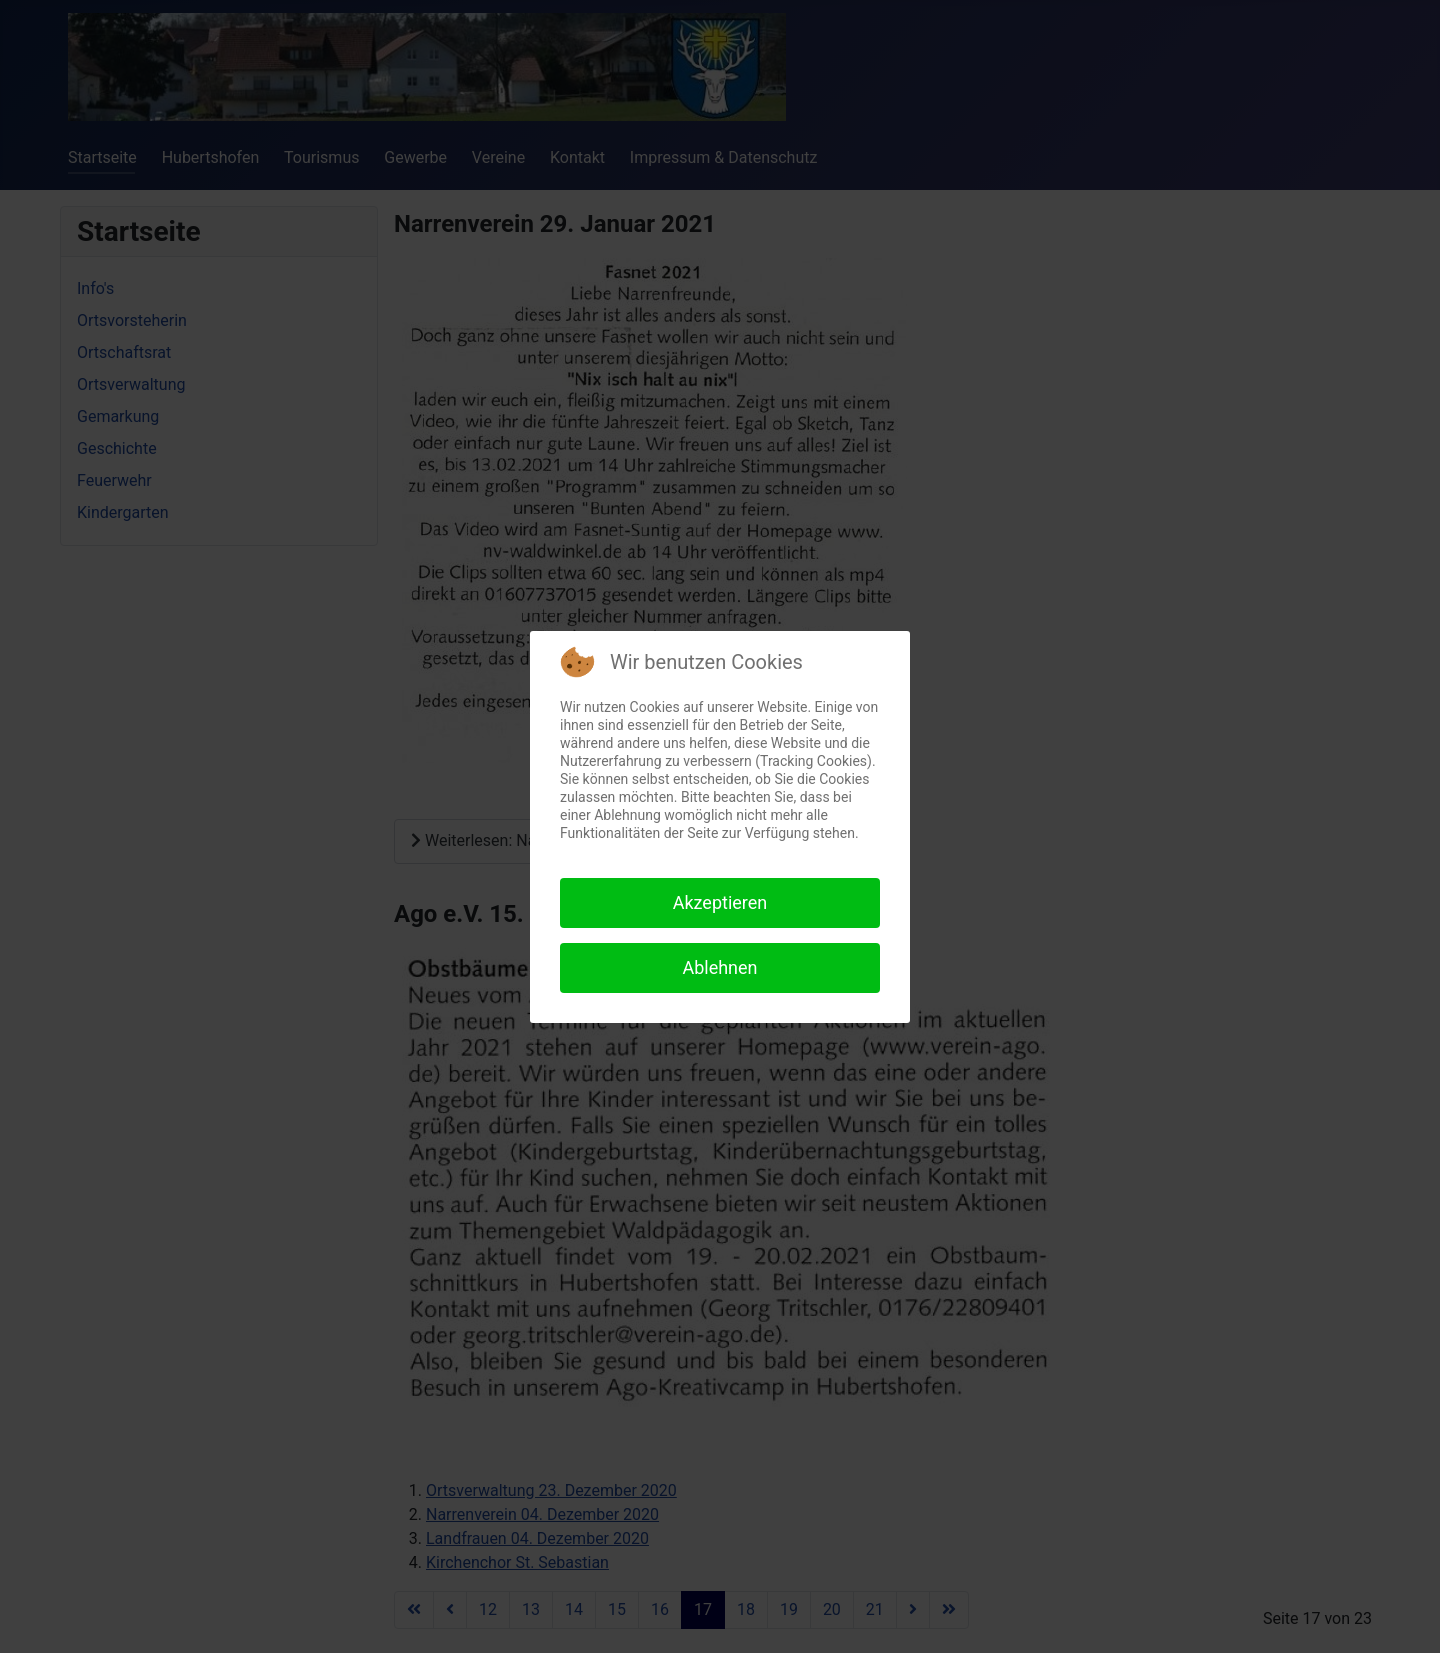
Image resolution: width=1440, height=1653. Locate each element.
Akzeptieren (720, 902)
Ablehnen (719, 967)
